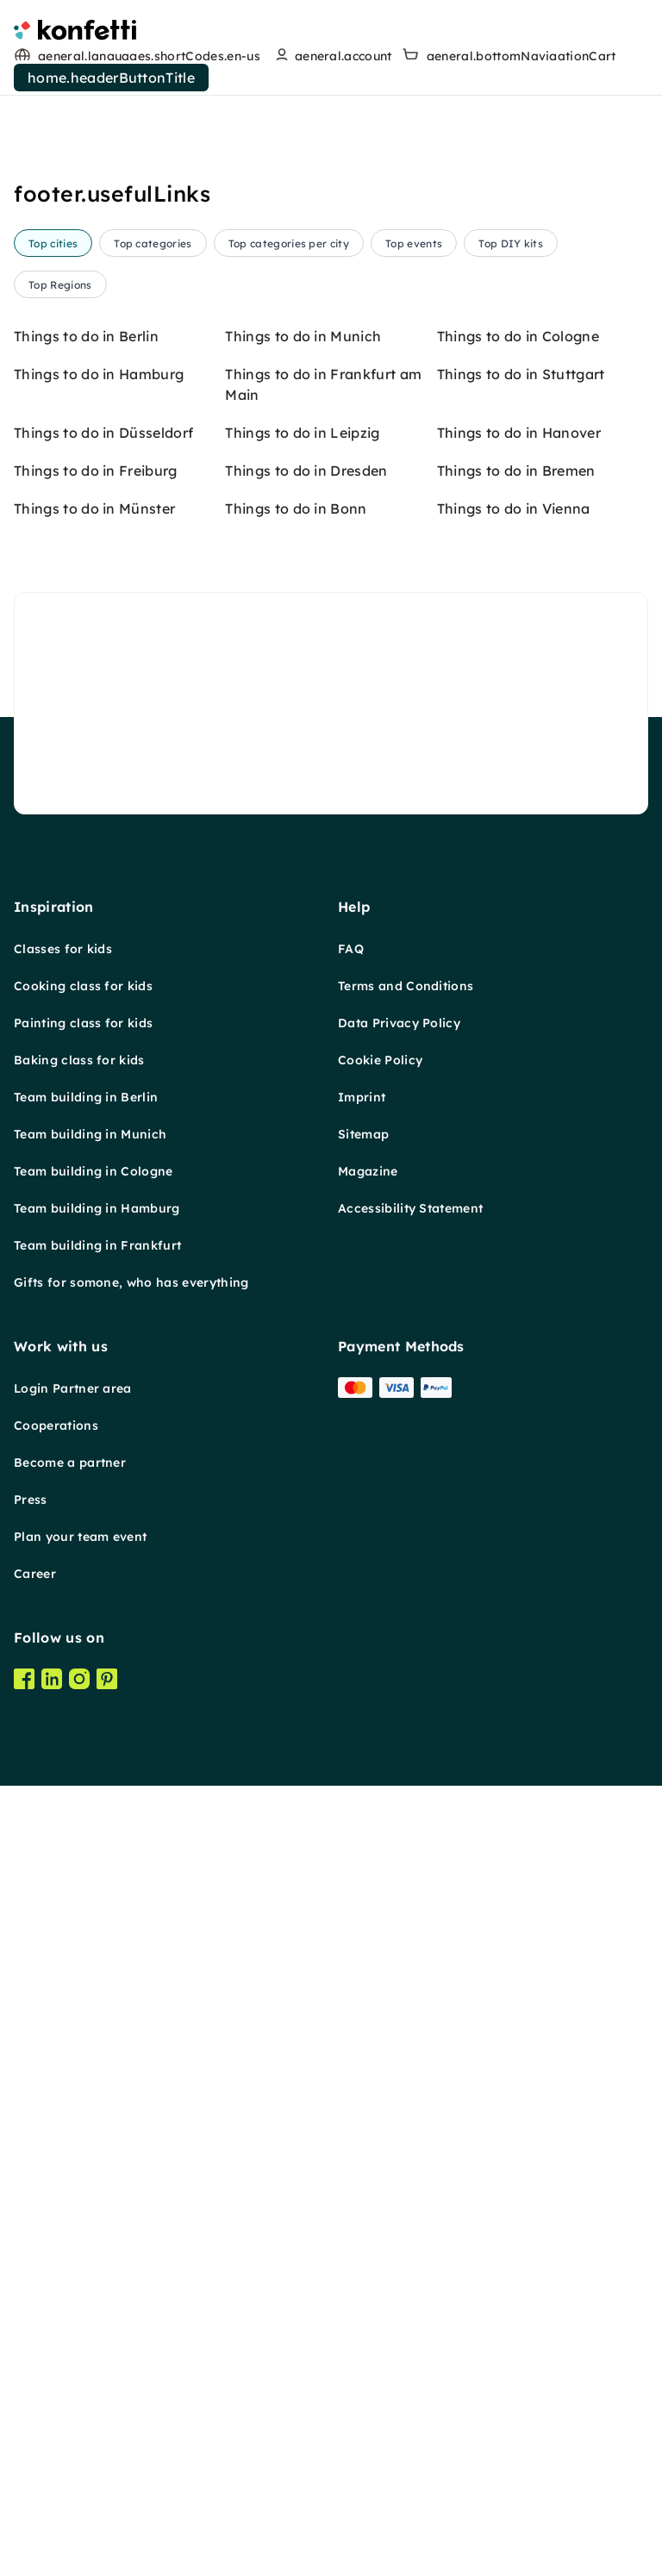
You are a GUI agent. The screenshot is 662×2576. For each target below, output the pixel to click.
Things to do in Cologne (518, 1366)
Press (30, 2530)
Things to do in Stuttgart (521, 1404)
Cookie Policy (380, 2091)
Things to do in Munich (303, 1366)
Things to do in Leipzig (302, 1463)
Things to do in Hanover (519, 1463)
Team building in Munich (90, 2165)
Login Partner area (73, 2419)
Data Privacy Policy (399, 2053)
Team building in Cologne (93, 2202)
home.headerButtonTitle (111, 77)
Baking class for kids (79, 2091)
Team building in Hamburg (97, 2239)
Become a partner (70, 2493)
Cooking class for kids (83, 2016)
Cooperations (56, 2456)
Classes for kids (63, 1979)
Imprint (361, 2128)
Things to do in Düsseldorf (103, 1463)
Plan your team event (80, 2567)
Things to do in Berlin (86, 1366)
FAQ (351, 1979)
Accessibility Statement (410, 2239)
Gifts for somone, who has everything (131, 2313)
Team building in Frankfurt (97, 2276)
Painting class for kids (83, 2053)
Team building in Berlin (86, 2128)
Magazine (368, 2202)
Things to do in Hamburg (99, 1404)
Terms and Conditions (405, 2016)
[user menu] (331, 56)
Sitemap (363, 2165)
